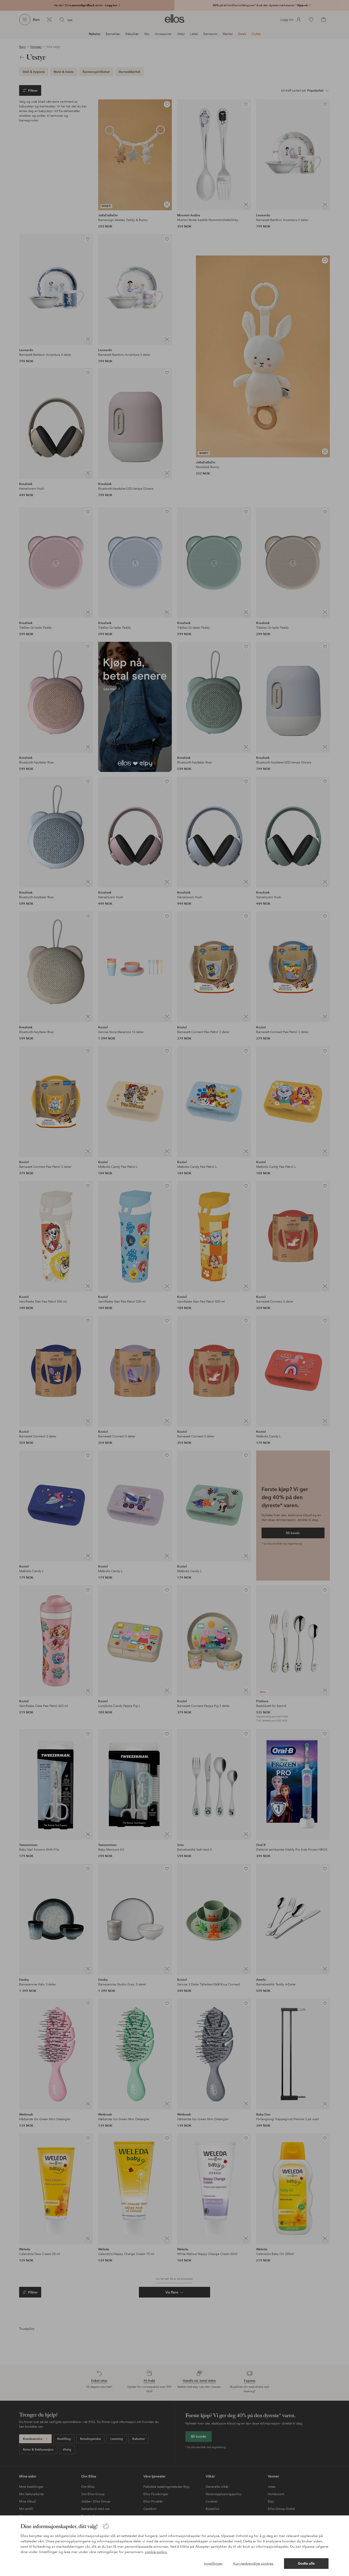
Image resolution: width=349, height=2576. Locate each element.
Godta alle (306, 2563)
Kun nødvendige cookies (253, 2563)
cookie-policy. (156, 2552)
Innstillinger (213, 2563)
